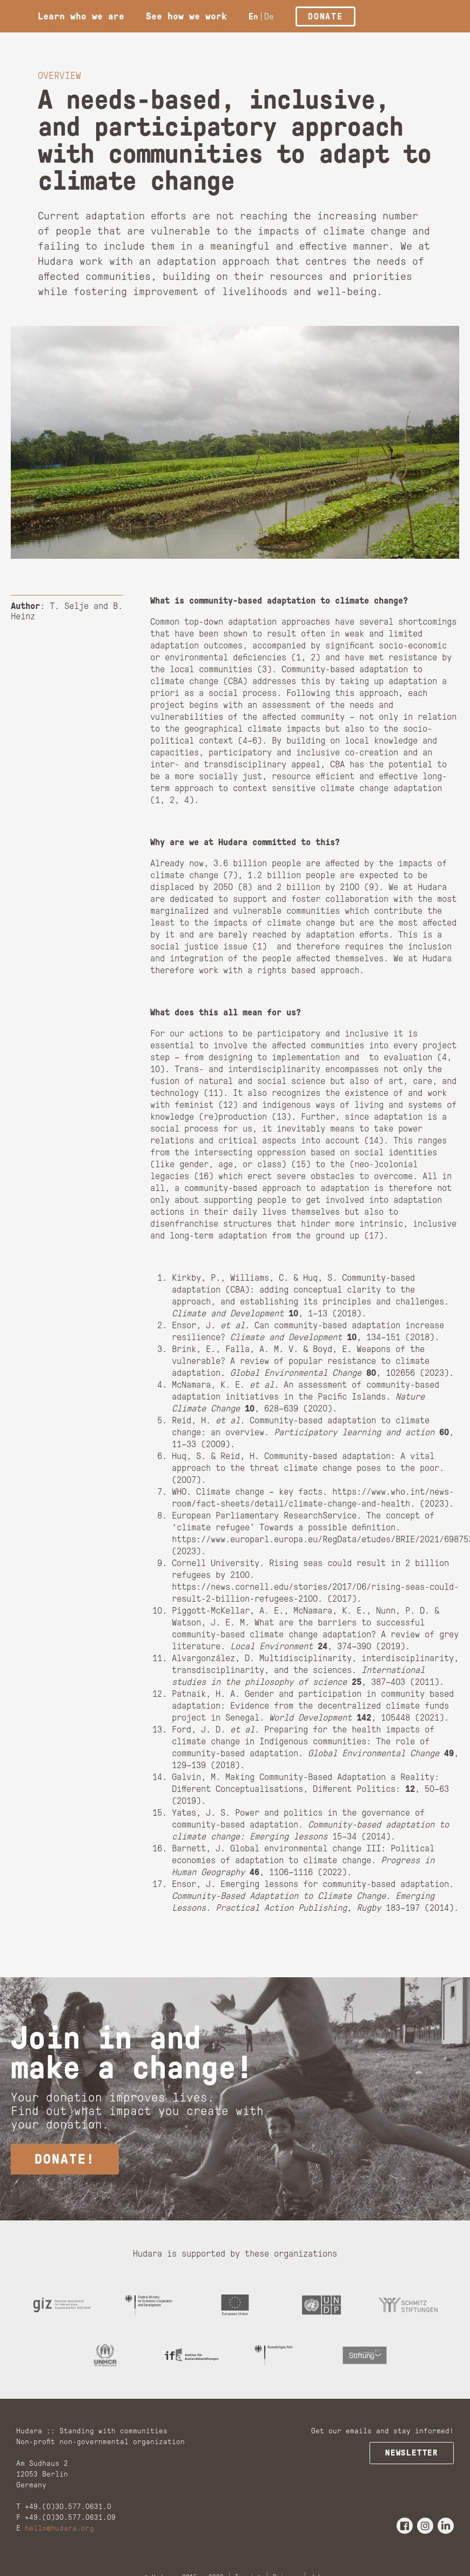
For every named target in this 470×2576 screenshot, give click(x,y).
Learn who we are (81, 16)
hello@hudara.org (59, 2541)
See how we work (186, 16)
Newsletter (414, 2465)
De (269, 16)
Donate (325, 16)
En (253, 16)
